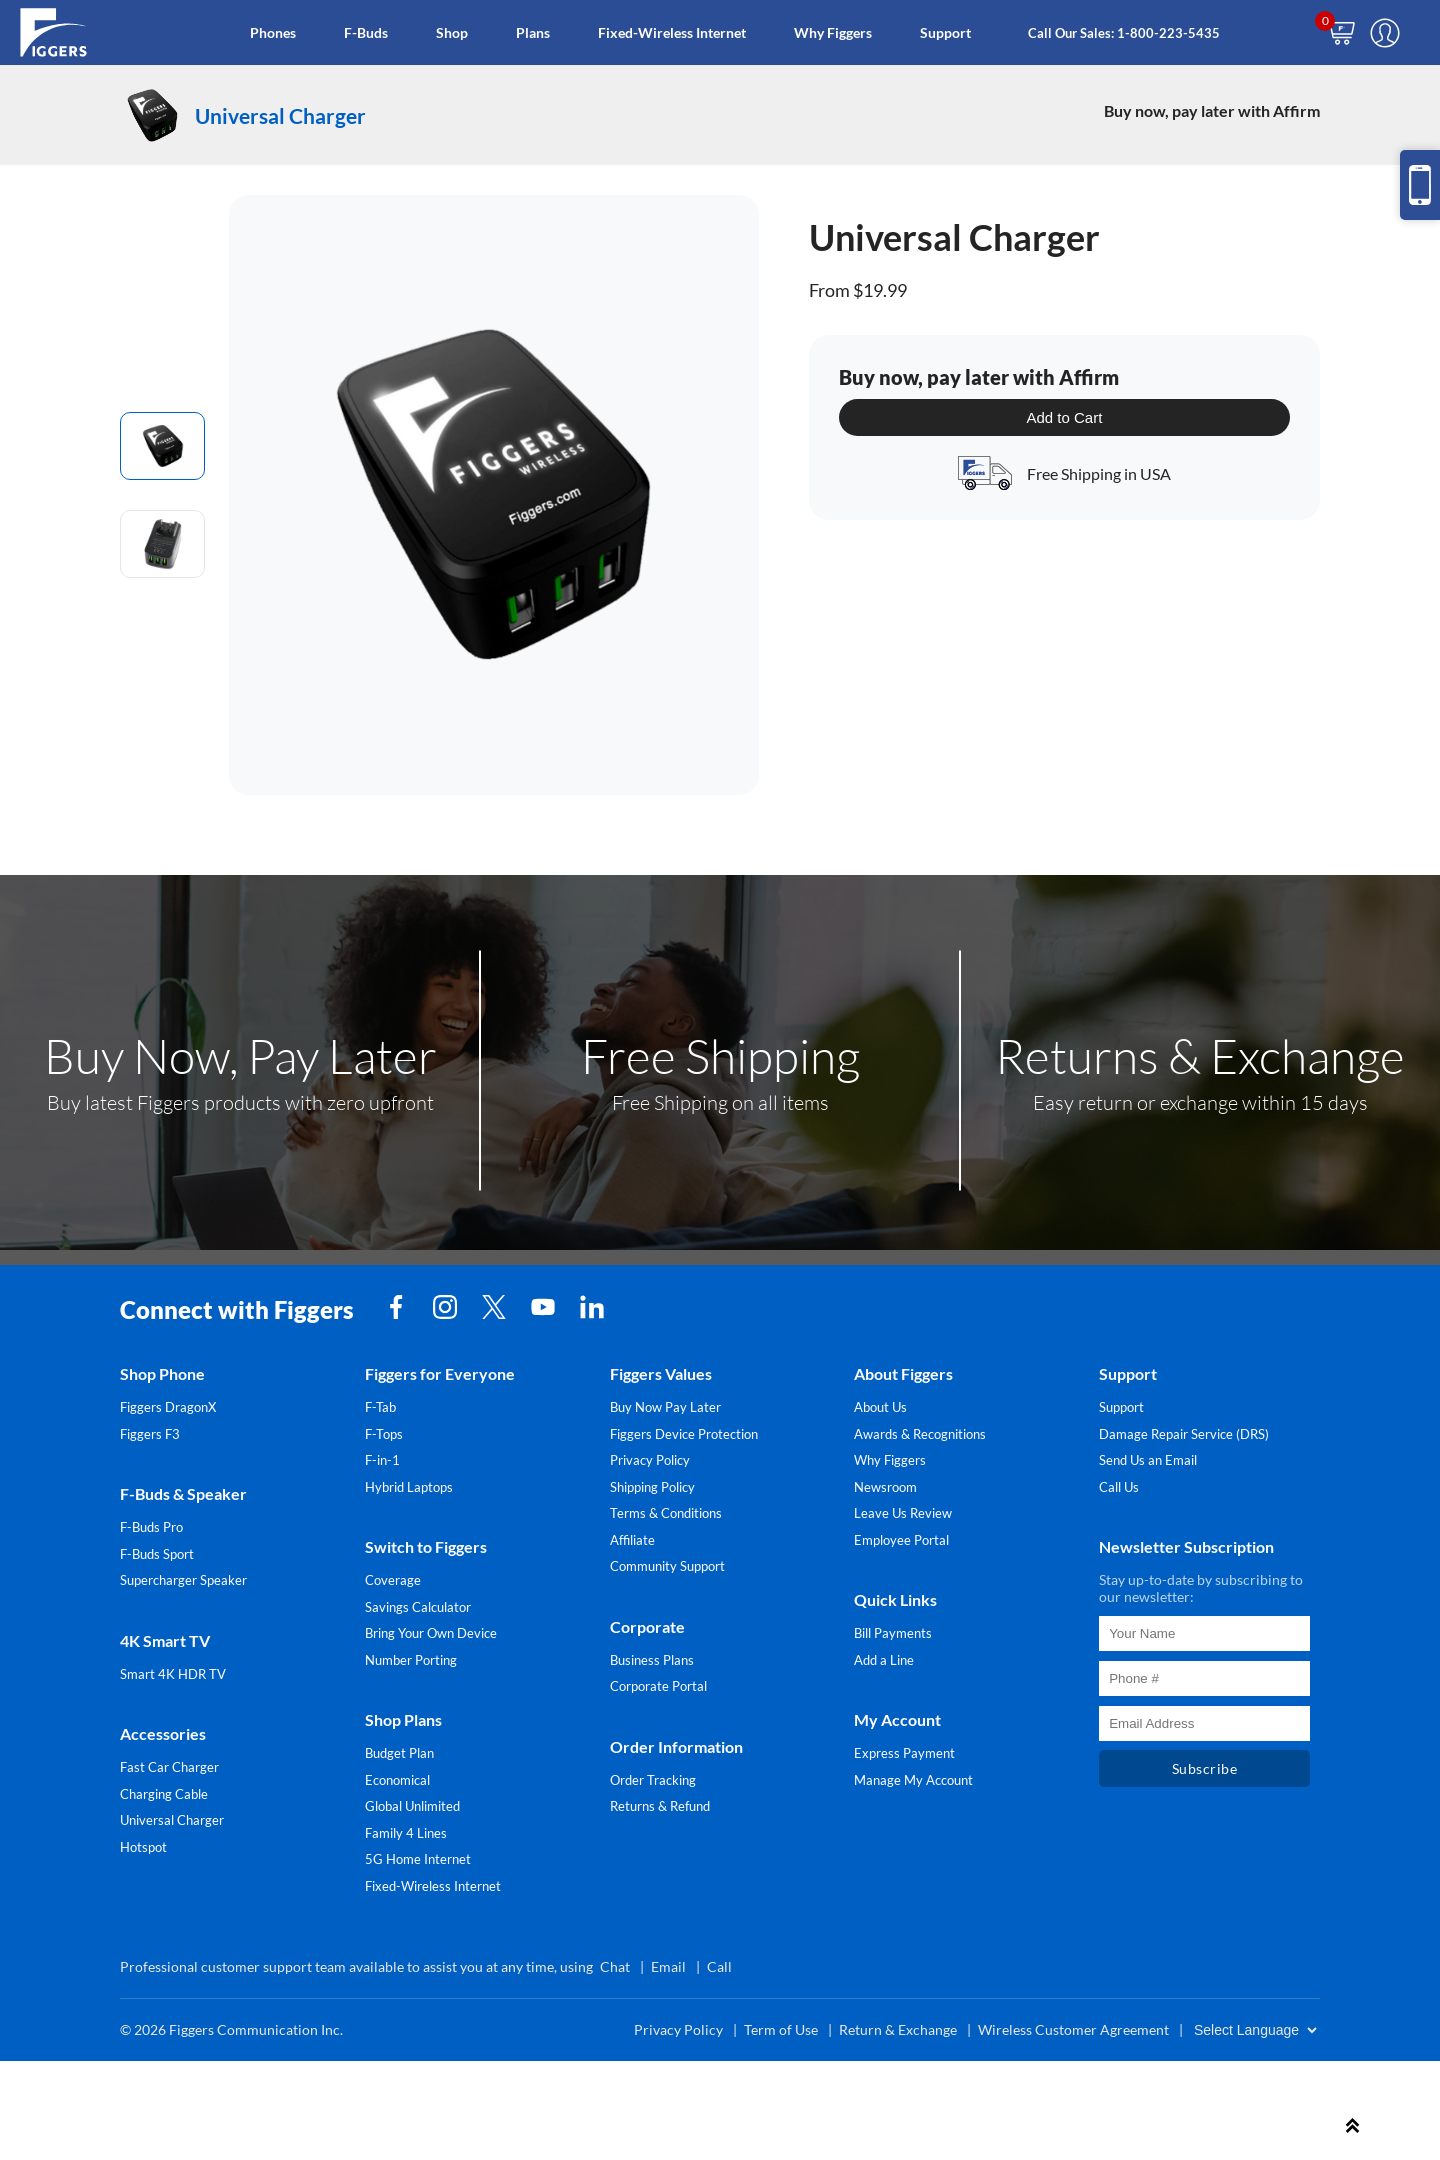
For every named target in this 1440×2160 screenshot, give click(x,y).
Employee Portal (901, 1540)
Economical (397, 1780)
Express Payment (904, 1753)
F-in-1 (382, 1460)
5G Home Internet (418, 1859)
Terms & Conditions (666, 1513)
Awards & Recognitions (920, 1434)
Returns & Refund (660, 1806)
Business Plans (652, 1660)
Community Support (667, 1566)
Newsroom (885, 1487)
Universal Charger (172, 1820)
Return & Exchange (898, 2029)
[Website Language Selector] (1255, 2030)
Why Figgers (833, 32)
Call (719, 1966)
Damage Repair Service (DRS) (1184, 1434)
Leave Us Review (903, 1513)
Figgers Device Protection (684, 1434)
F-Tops (384, 1434)
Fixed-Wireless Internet (672, 32)
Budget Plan (399, 1753)
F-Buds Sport (157, 1554)
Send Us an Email (1148, 1460)
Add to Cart (1065, 417)
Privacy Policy (650, 1460)
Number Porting (411, 1660)
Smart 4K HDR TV (173, 1674)
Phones (273, 32)
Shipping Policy (652, 1487)
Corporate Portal (658, 1686)
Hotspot (143, 1847)
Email (668, 1966)
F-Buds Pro (151, 1527)
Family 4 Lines (406, 1833)
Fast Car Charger (169, 1767)
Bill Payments (893, 1633)
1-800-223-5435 (1168, 33)
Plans (533, 32)
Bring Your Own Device (431, 1633)
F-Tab (380, 1407)
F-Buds (366, 32)
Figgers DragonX (168, 1407)
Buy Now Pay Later (665, 1407)
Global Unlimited (412, 1806)
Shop (452, 32)
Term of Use (781, 2029)
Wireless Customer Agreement (1073, 2029)
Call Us (1119, 1487)
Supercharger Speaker (183, 1580)
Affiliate (632, 1540)
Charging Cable (164, 1794)
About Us (880, 1407)
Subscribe (1205, 1768)
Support (945, 32)
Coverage (393, 1580)
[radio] (162, 446)
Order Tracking (653, 1780)
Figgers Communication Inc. (256, 2029)
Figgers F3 (150, 1434)
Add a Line (884, 1660)
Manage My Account (913, 1780)
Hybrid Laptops (409, 1487)
